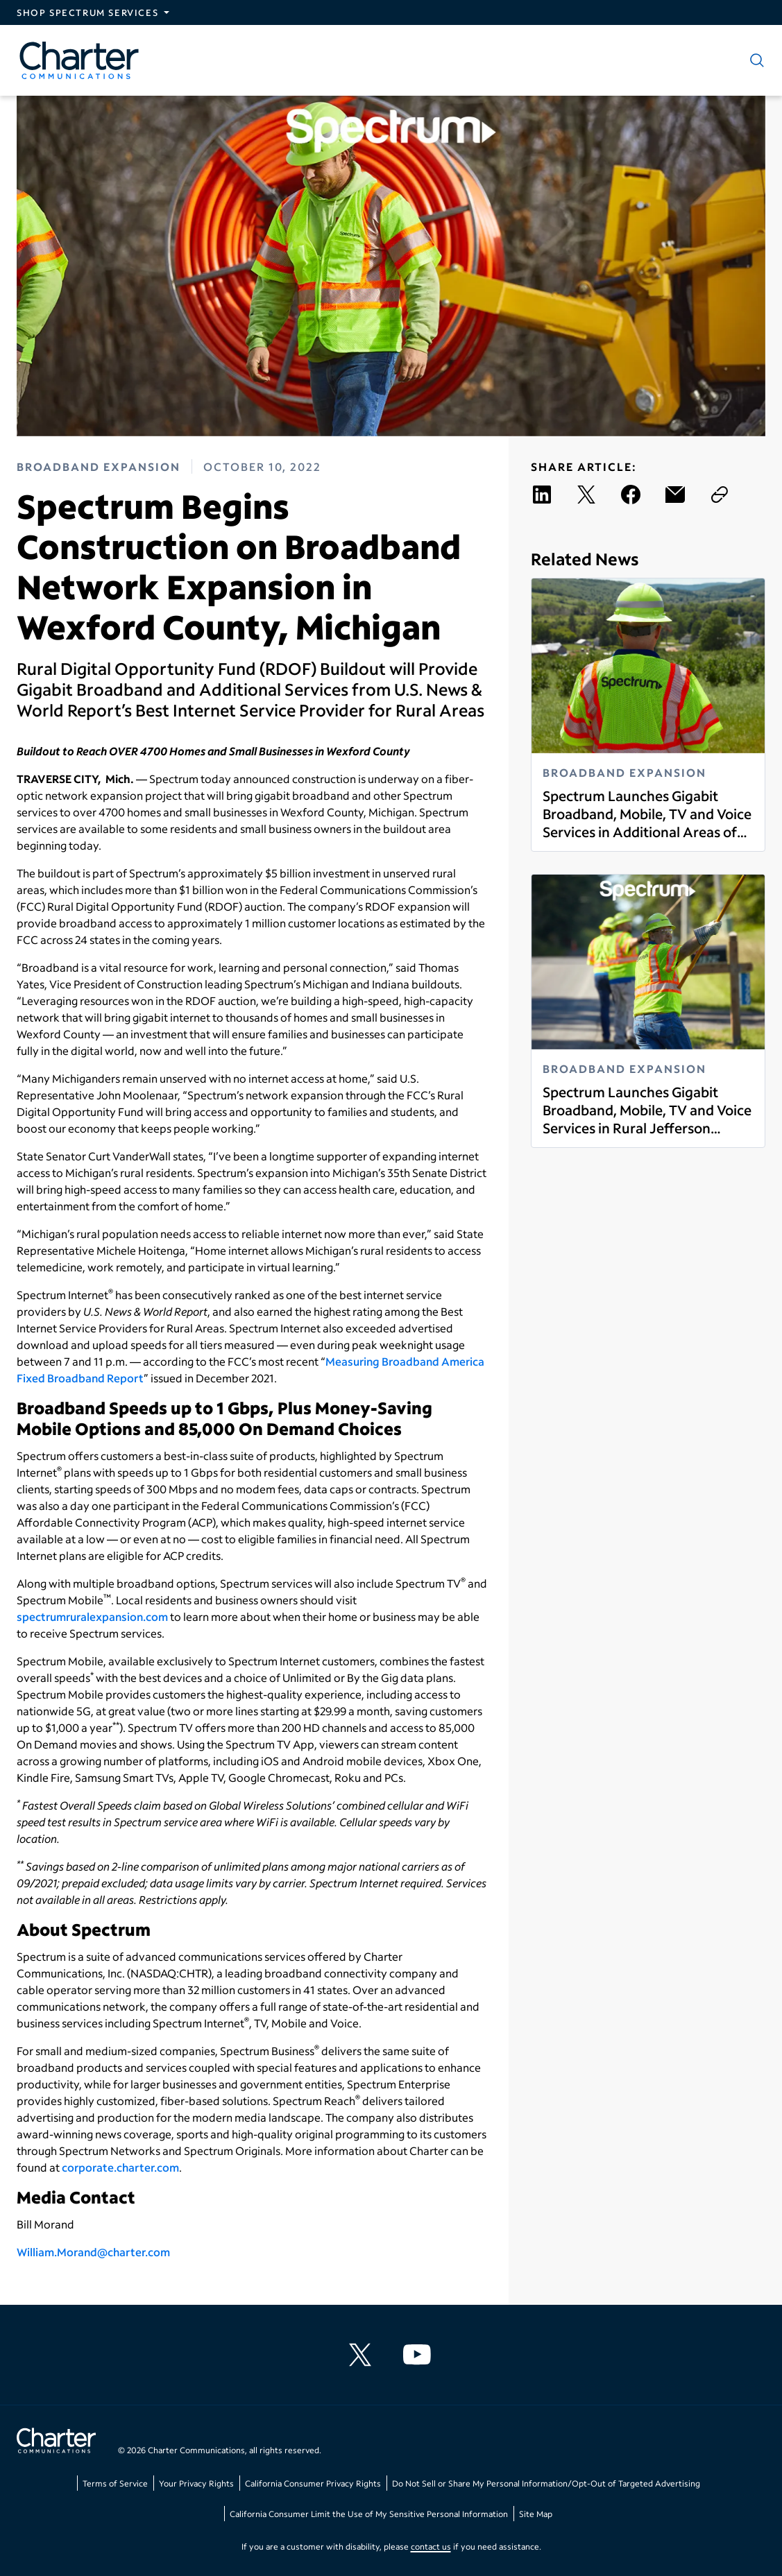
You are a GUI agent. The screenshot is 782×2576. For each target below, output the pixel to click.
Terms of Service (115, 2483)
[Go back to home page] (56, 2442)
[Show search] (754, 60)
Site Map (535, 2514)
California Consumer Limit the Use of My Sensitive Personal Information (369, 2514)
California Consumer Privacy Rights (313, 2483)
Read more (542, 840)
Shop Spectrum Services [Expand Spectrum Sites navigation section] (87, 12)
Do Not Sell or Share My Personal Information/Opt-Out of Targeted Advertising (546, 2483)
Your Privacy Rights (196, 2483)
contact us (431, 2546)
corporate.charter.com (120, 2167)
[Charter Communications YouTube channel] (419, 2354)
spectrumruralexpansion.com (92, 1616)
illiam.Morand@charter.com (98, 2251)
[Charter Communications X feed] (363, 2354)
